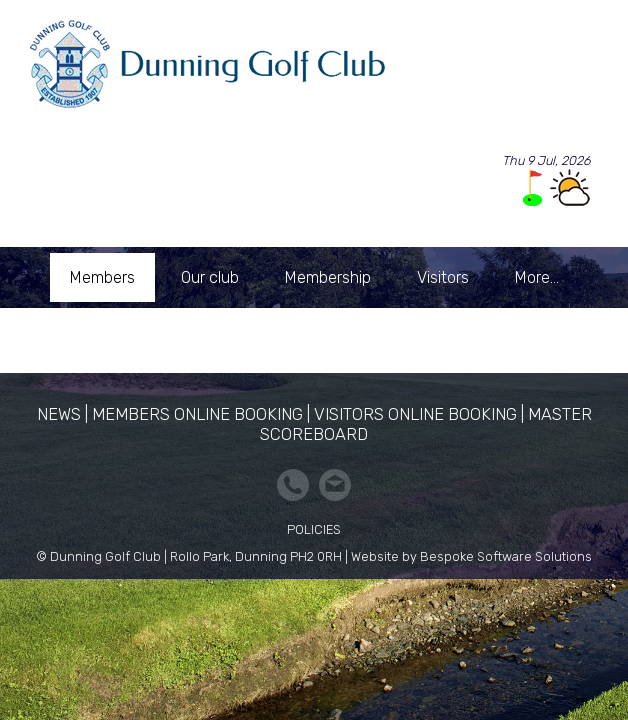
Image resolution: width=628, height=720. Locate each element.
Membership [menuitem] (328, 277)
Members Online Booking (197, 414)
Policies (314, 529)
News (59, 414)
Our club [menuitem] (210, 277)
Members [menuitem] (102, 277)
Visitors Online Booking (415, 414)
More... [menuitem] (537, 277)
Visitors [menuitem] (443, 277)
